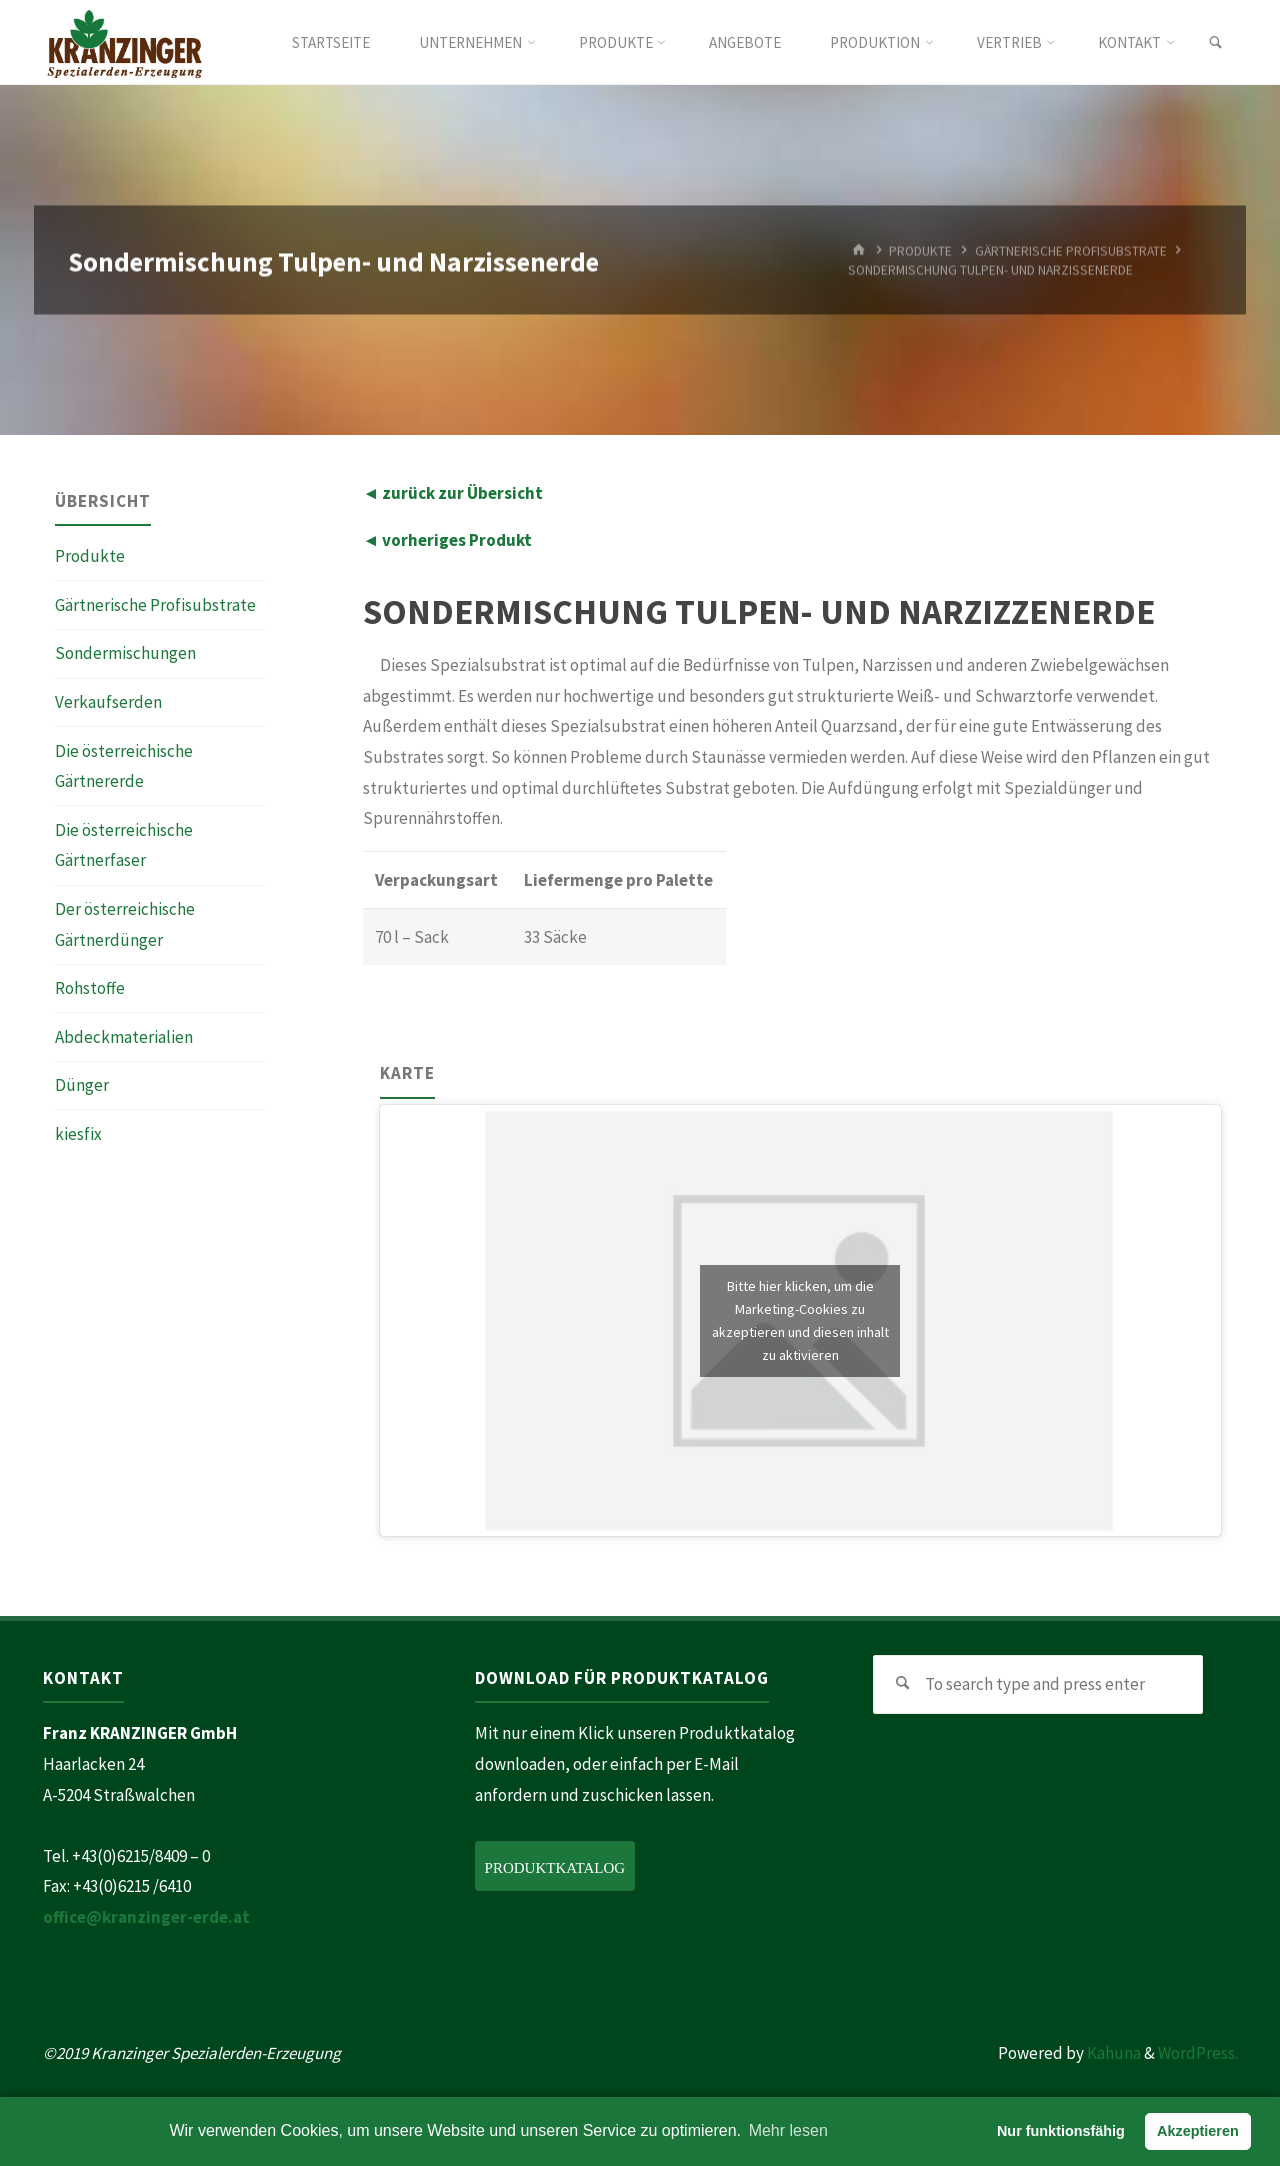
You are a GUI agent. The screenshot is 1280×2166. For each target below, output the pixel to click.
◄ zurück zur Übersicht (453, 493)
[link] (1215, 43)
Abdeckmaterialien (124, 1037)
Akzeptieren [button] (1198, 2131)
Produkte (90, 556)
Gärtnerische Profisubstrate (155, 605)
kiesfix (78, 1134)
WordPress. (1198, 2053)
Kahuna (1112, 2053)
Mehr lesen (788, 2130)
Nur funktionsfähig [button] (1061, 2131)
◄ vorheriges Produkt (448, 540)
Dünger (82, 1085)
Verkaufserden (108, 702)
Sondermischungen (125, 653)
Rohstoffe (90, 988)
